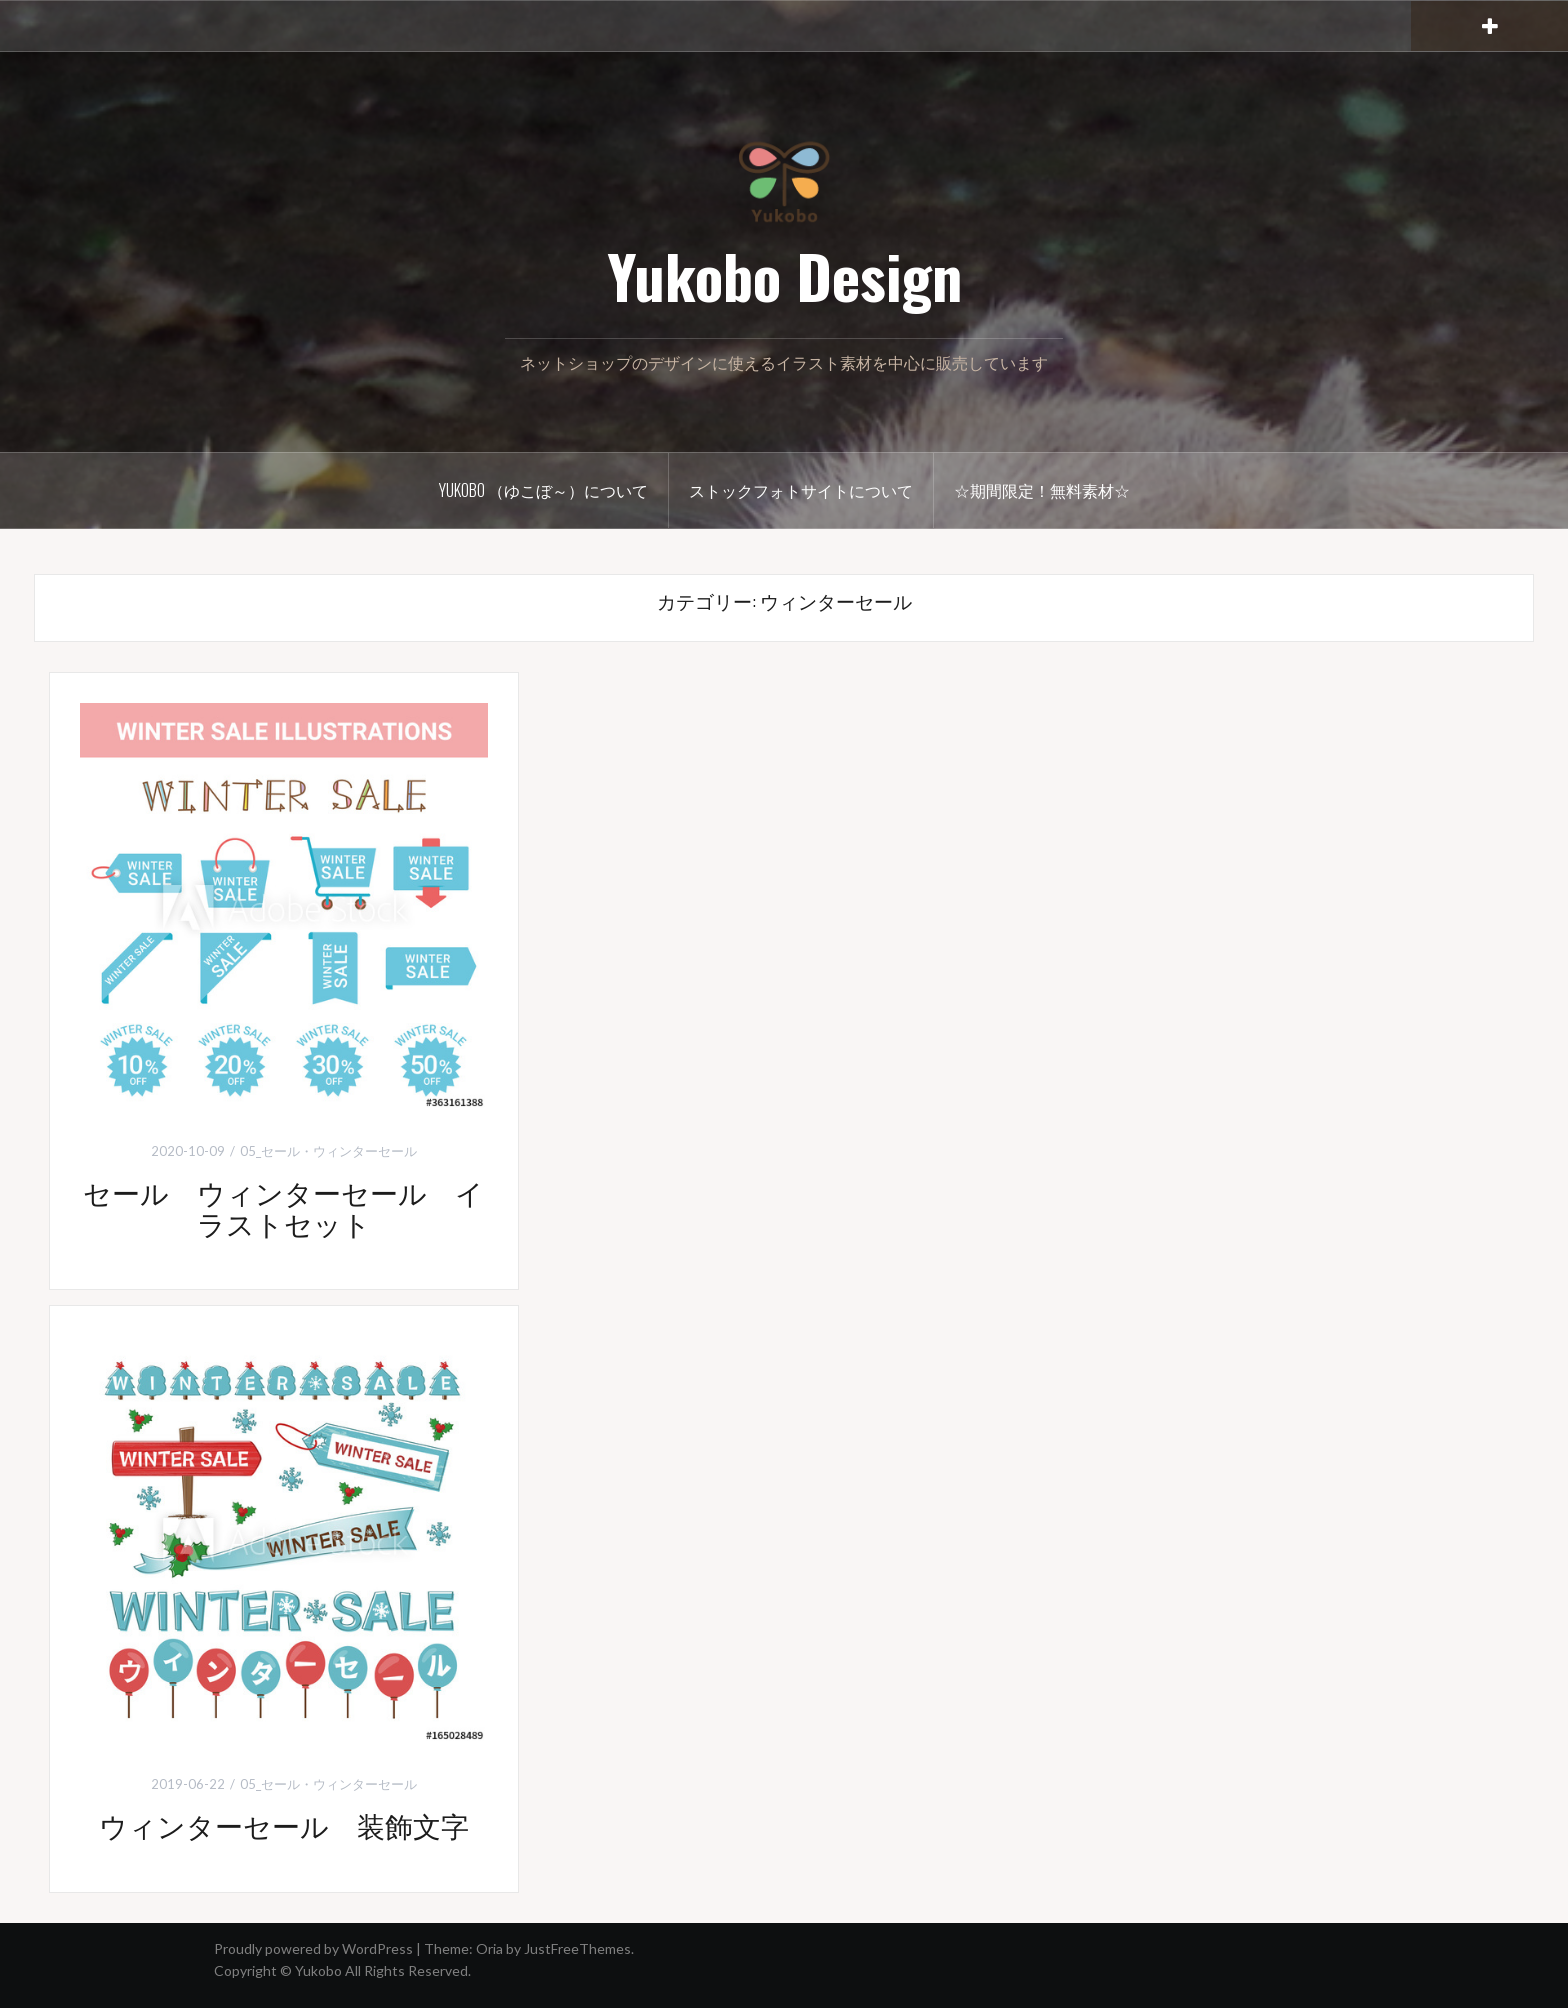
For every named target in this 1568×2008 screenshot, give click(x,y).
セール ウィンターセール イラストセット (283, 1207)
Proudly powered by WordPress (313, 1948)
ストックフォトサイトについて (801, 490)
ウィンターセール (365, 1151)
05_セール (270, 1151)
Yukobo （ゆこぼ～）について (543, 490)
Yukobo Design (784, 274)
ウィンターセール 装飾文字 (284, 1824)
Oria (489, 1948)
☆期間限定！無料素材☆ (1042, 490)
